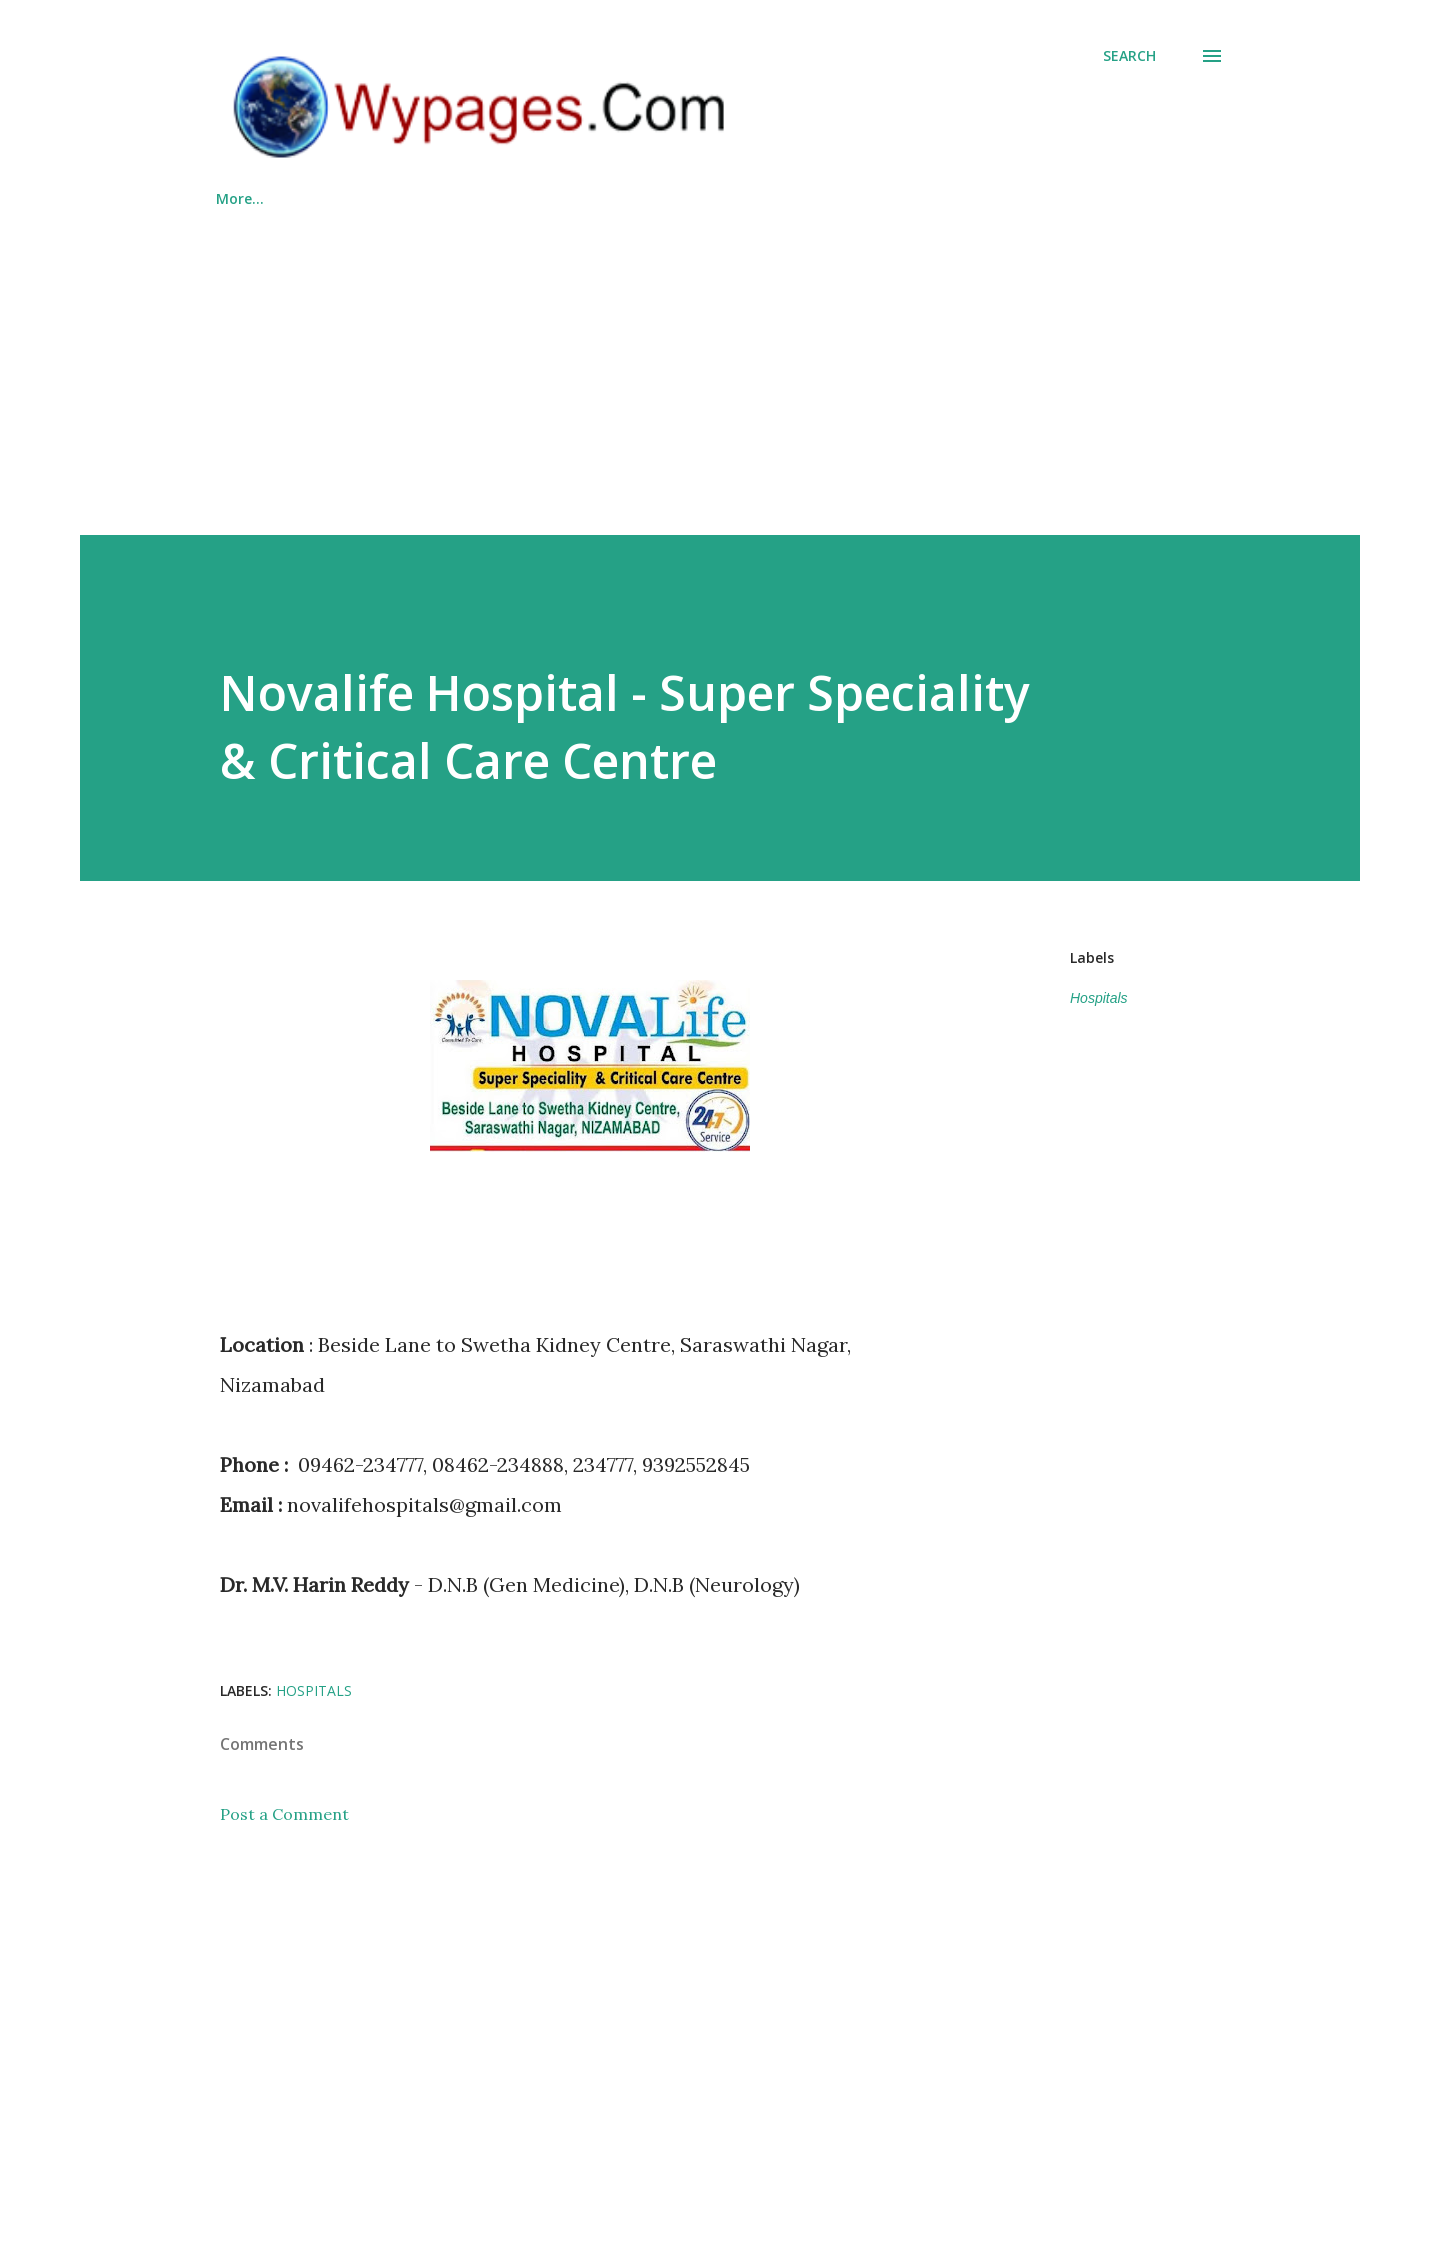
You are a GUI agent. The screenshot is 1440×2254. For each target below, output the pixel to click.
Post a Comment (284, 1814)
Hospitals (1099, 998)
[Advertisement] (720, 363)
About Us (794, 198)
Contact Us (924, 198)
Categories (354, 198)
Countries (669, 198)
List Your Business (513, 198)
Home (236, 198)
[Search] (1129, 56)
